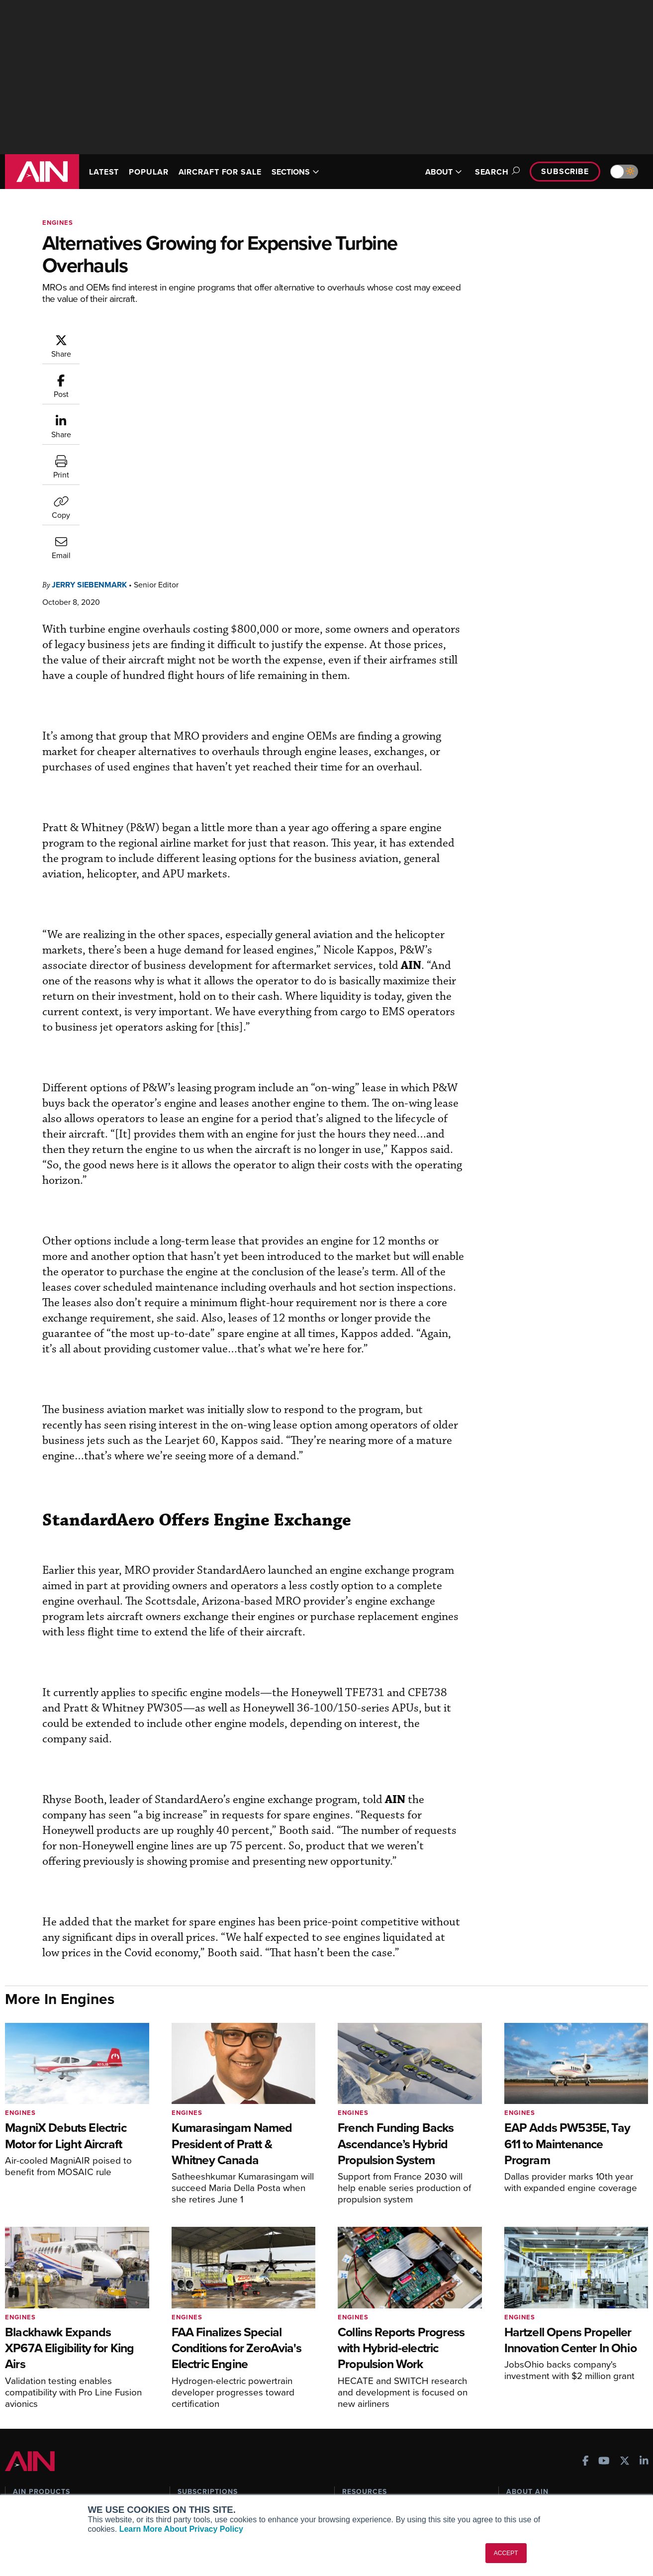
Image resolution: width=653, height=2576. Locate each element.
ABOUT (443, 172)
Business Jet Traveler (53, 2459)
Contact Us (524, 2459)
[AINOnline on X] (625, 2370)
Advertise (527, 2472)
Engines (57, 222)
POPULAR (148, 172)
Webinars (357, 2472)
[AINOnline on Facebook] (585, 2370)
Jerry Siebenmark (149, 338)
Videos (353, 2459)
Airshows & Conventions (381, 2485)
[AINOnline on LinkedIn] (644, 2370)
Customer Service (206, 2432)
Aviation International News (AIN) (73, 2432)
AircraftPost (38, 2445)
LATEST (104, 172)
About (516, 2418)
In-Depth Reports (369, 2445)
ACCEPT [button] (506, 2553)
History (517, 2445)
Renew (188, 2445)
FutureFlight (32, 2472)
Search (496, 172)
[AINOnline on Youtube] (604, 2370)
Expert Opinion (366, 2432)
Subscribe (565, 171)
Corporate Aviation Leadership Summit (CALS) (75, 2489)
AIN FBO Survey (44, 2418)
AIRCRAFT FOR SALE (220, 172)
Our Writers (525, 2432)
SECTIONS (295, 172)
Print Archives (364, 2418)
